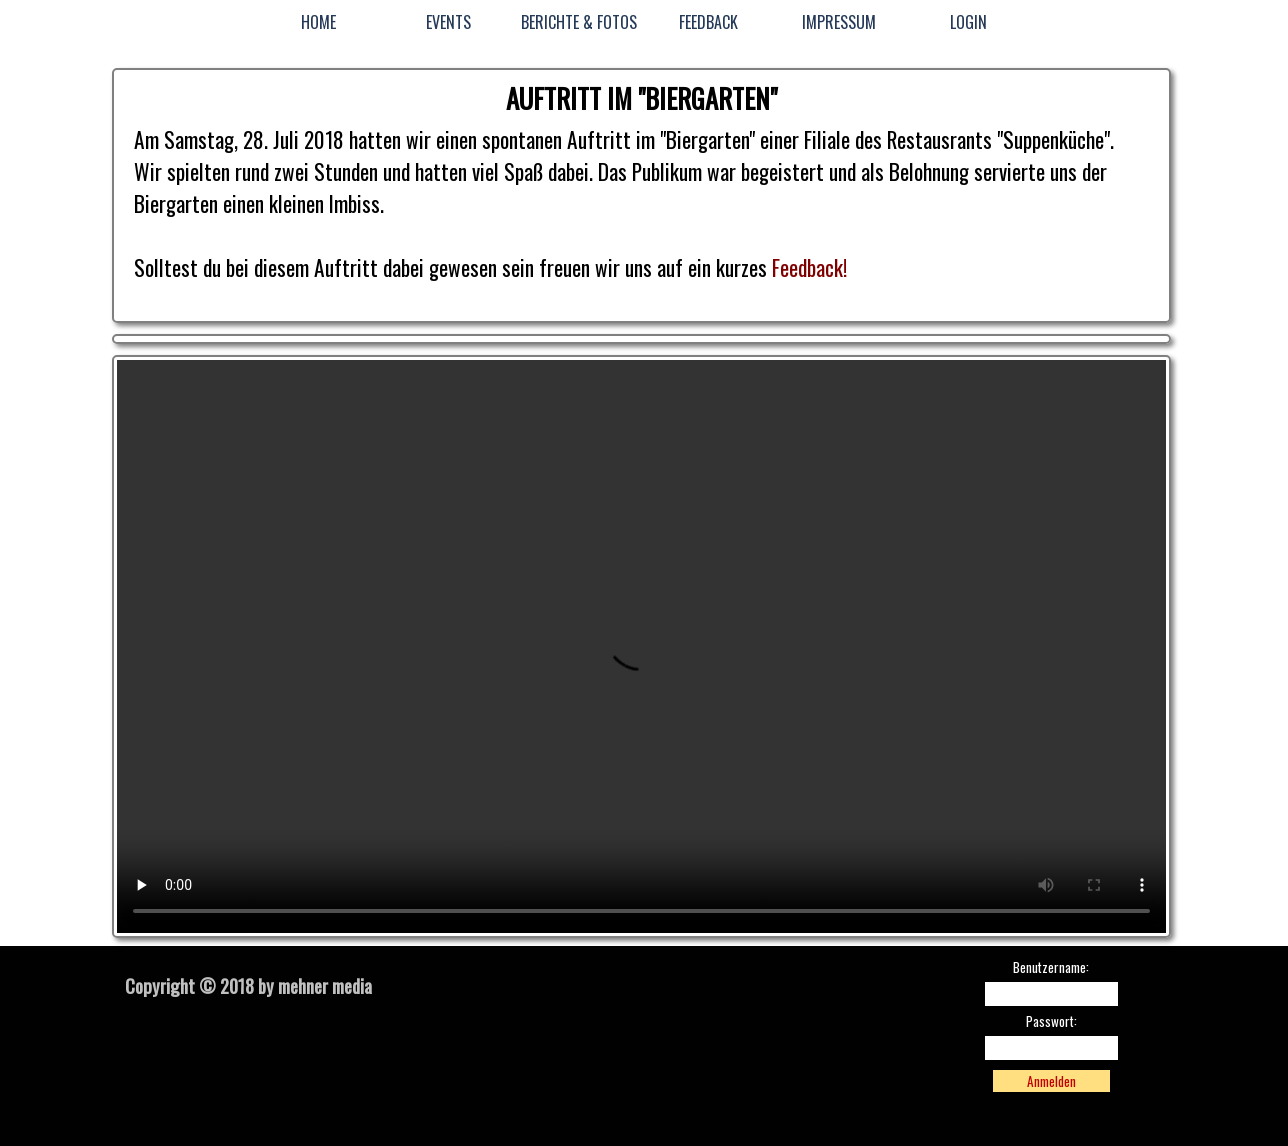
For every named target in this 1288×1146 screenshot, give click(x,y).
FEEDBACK (708, 22)
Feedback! (809, 267)
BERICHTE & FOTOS (579, 22)
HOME (318, 22)
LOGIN (968, 22)
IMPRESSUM (839, 22)
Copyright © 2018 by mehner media (248, 985)
